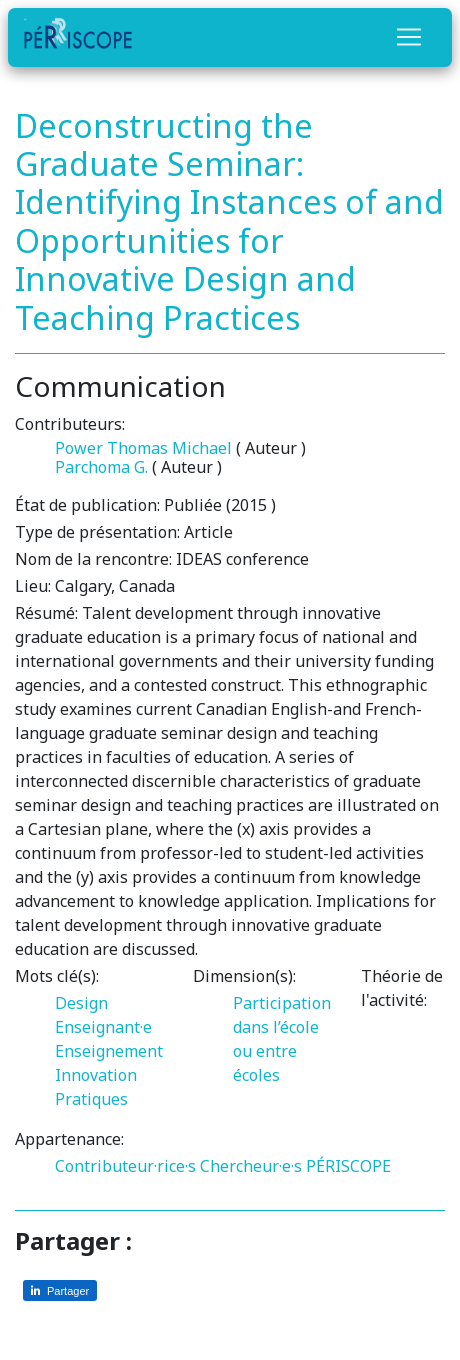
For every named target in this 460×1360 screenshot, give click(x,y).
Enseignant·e (103, 1027)
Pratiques (91, 1099)
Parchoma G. (101, 467)
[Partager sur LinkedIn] (60, 1290)
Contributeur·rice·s (125, 1166)
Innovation (96, 1075)
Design (81, 1003)
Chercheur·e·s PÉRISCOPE (295, 1166)
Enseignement (109, 1051)
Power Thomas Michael (143, 448)
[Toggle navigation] (409, 37)
